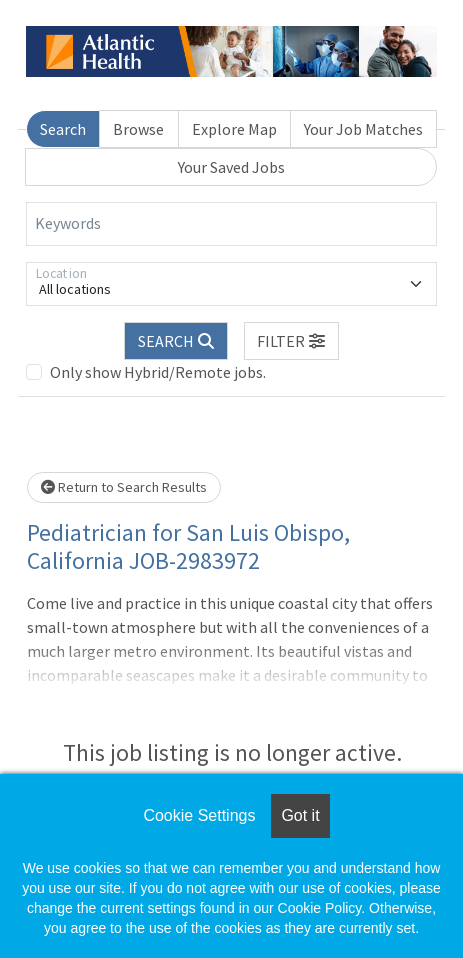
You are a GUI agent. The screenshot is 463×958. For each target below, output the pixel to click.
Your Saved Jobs (231, 167)
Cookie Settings (199, 815)
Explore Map (234, 129)
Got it (300, 815)
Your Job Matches (363, 129)
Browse (138, 129)
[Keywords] (231, 224)
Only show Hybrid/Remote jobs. (158, 372)
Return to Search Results (124, 487)
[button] (292, 341)
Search (63, 129)
